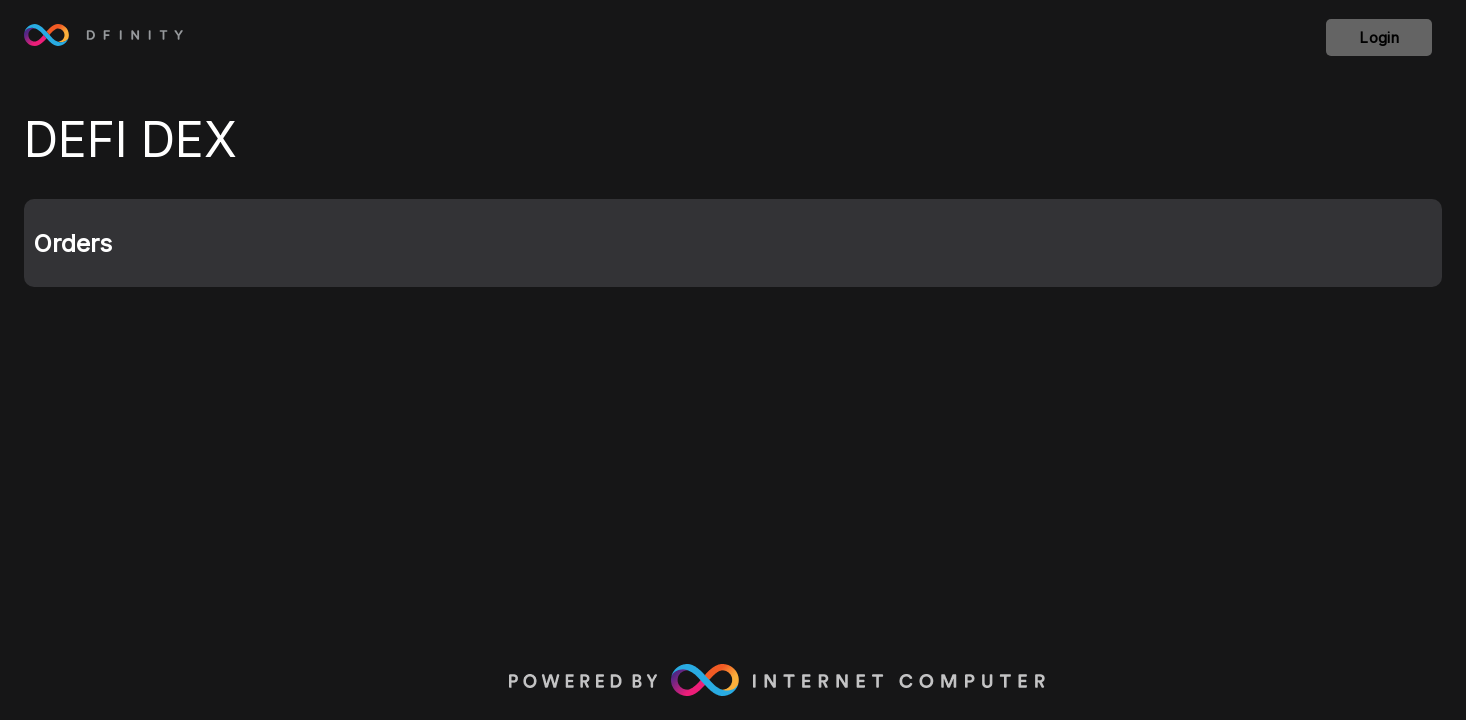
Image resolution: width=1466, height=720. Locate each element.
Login (1379, 37)
